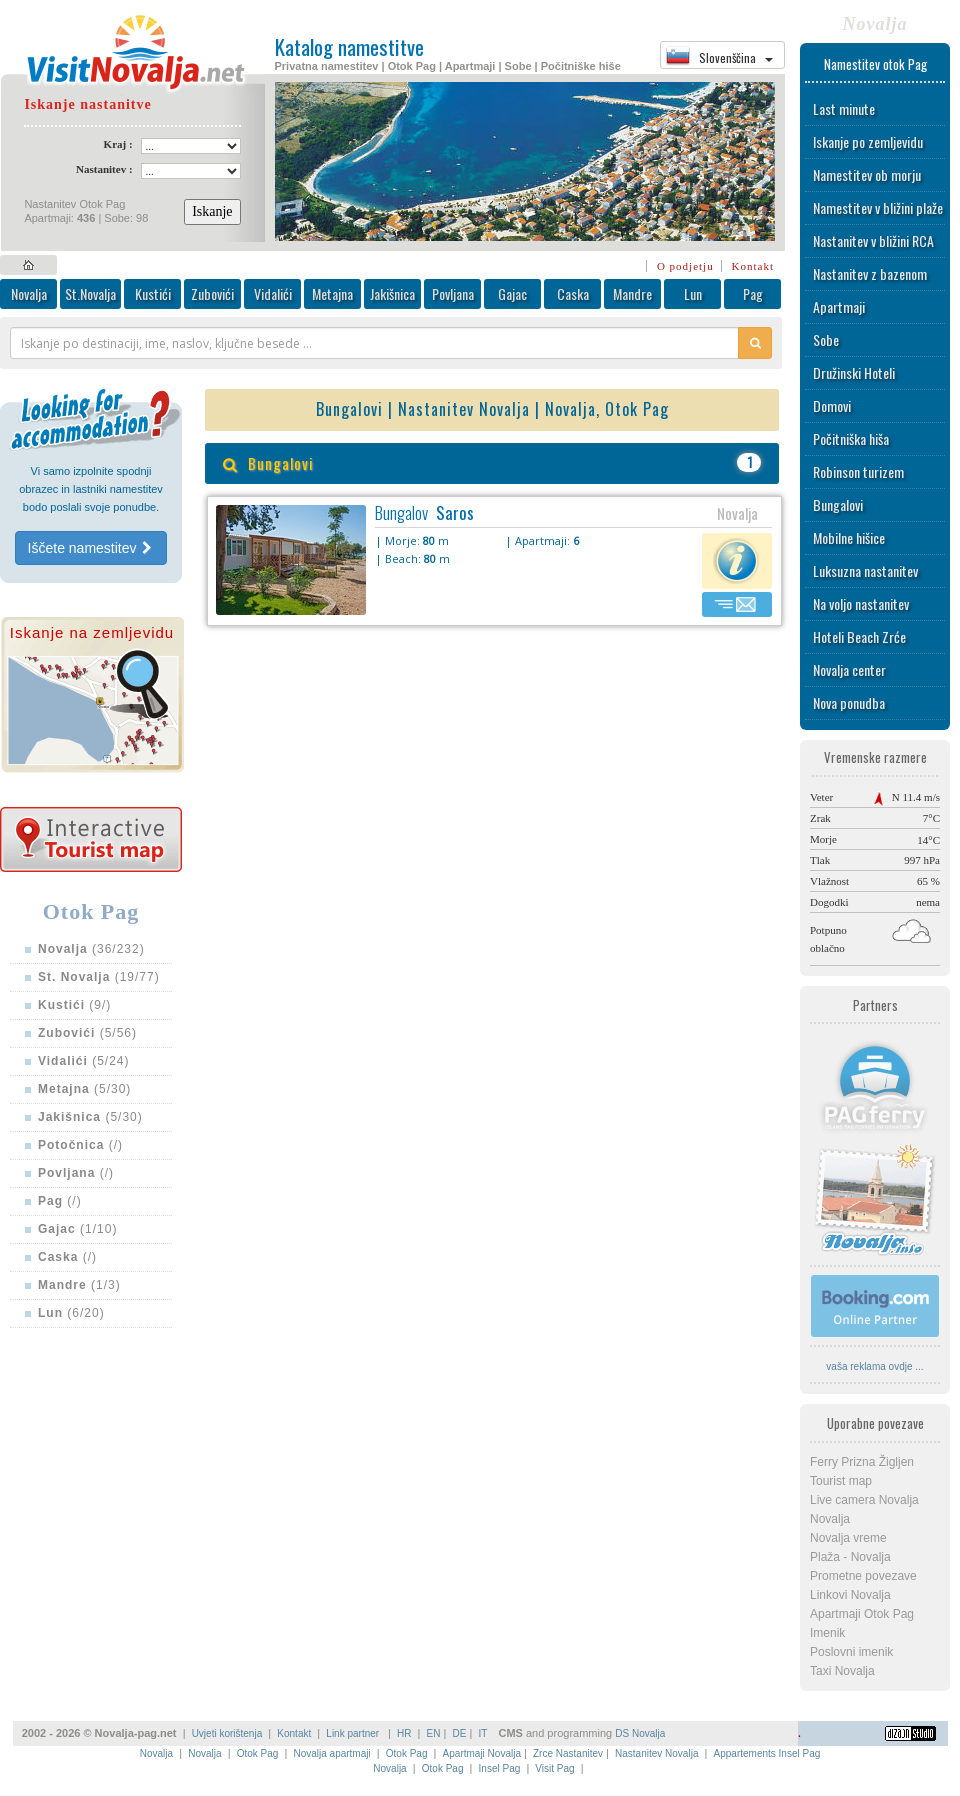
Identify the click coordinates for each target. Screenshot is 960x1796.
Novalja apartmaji (331, 1753)
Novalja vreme (848, 1538)
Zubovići (212, 293)
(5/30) (84, 1089)
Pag (753, 293)
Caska (573, 293)
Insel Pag (500, 1768)
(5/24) (84, 1061)
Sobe (826, 339)
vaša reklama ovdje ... (874, 1366)
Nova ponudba (849, 702)
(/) (80, 1145)
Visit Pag (554, 1768)
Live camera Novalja (864, 1500)
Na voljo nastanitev (861, 603)
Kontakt (753, 266)
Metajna (332, 293)
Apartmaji (839, 306)
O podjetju (685, 266)
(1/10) (77, 1229)
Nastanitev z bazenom (870, 273)
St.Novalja (90, 293)
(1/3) (79, 1285)
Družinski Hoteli (854, 372)
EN (434, 1733)
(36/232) (91, 949)
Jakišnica (392, 293)
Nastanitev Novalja (656, 1753)
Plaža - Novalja (850, 1557)
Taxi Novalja (842, 1671)
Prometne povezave (863, 1576)
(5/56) (87, 1033)
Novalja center (849, 669)
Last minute (844, 108)
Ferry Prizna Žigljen (862, 1462)
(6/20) (71, 1313)
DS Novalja (640, 1733)
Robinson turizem (858, 471)
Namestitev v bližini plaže (878, 207)
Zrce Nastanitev (568, 1753)
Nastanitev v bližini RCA (873, 240)
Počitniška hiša (851, 438)
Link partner (354, 1733)
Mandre (632, 293)
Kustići (153, 293)
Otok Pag (258, 1753)
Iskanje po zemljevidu (868, 141)
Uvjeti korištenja (227, 1733)
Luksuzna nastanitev (865, 570)
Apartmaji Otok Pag (862, 1614)
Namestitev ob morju (867, 174)
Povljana (453, 293)
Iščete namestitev (91, 548)
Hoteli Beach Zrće (859, 636)
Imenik (827, 1633)
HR (404, 1733)
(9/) (74, 1005)
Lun (693, 293)
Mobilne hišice (849, 537)
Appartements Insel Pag (767, 1753)
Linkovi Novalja (850, 1595)
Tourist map (841, 1481)
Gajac (512, 293)
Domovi (832, 405)
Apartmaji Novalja (482, 1753)
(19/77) (99, 977)
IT (482, 1733)
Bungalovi (838, 504)
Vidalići (273, 293)
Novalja (29, 293)
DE (460, 1733)
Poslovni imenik (851, 1652)
